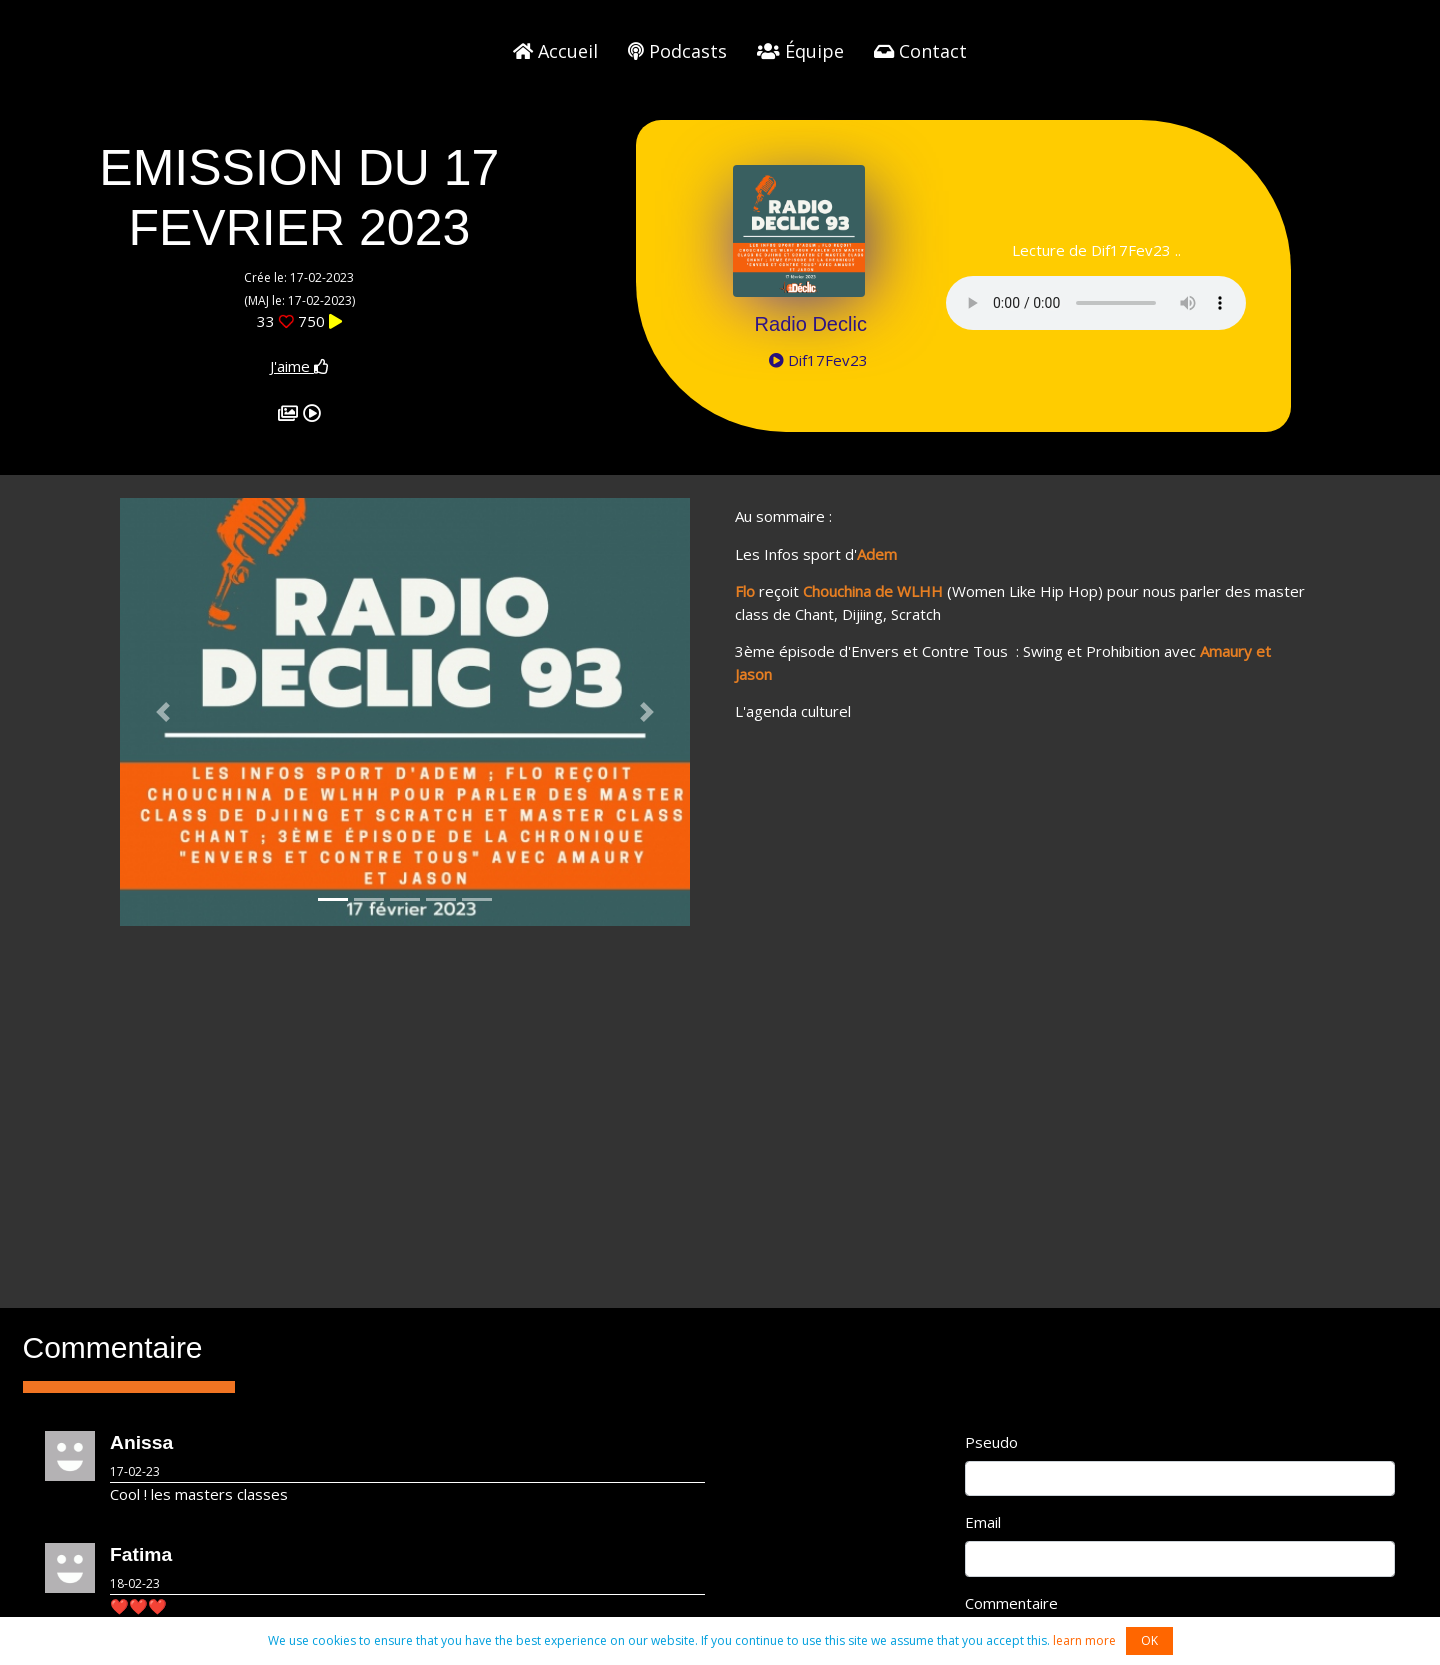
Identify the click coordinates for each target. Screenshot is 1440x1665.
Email (983, 1522)
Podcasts (677, 51)
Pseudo (991, 1442)
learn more (1084, 1640)
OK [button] (1149, 1640)
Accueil (555, 51)
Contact (920, 51)
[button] (163, 712)
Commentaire (1011, 1603)
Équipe (800, 51)
